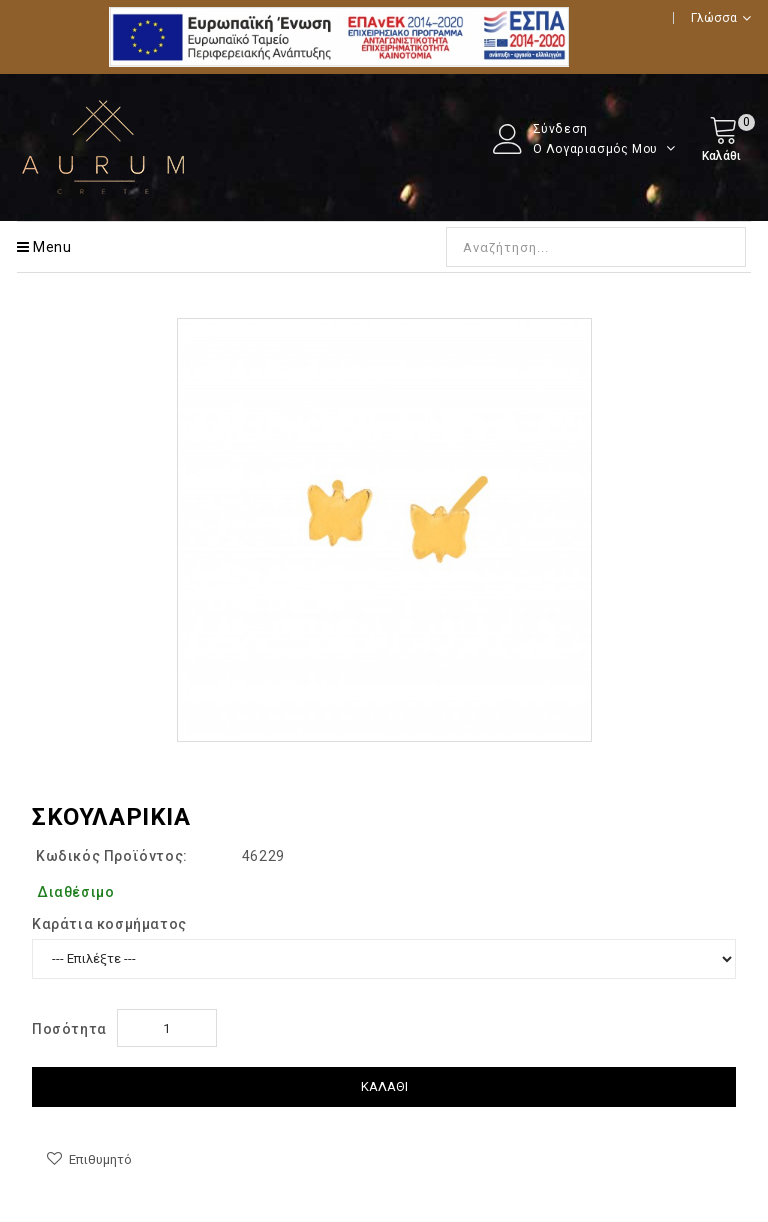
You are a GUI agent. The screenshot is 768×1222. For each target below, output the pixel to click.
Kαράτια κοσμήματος (109, 924)
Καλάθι (384, 1086)
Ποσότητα (69, 1029)
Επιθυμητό (100, 1159)
